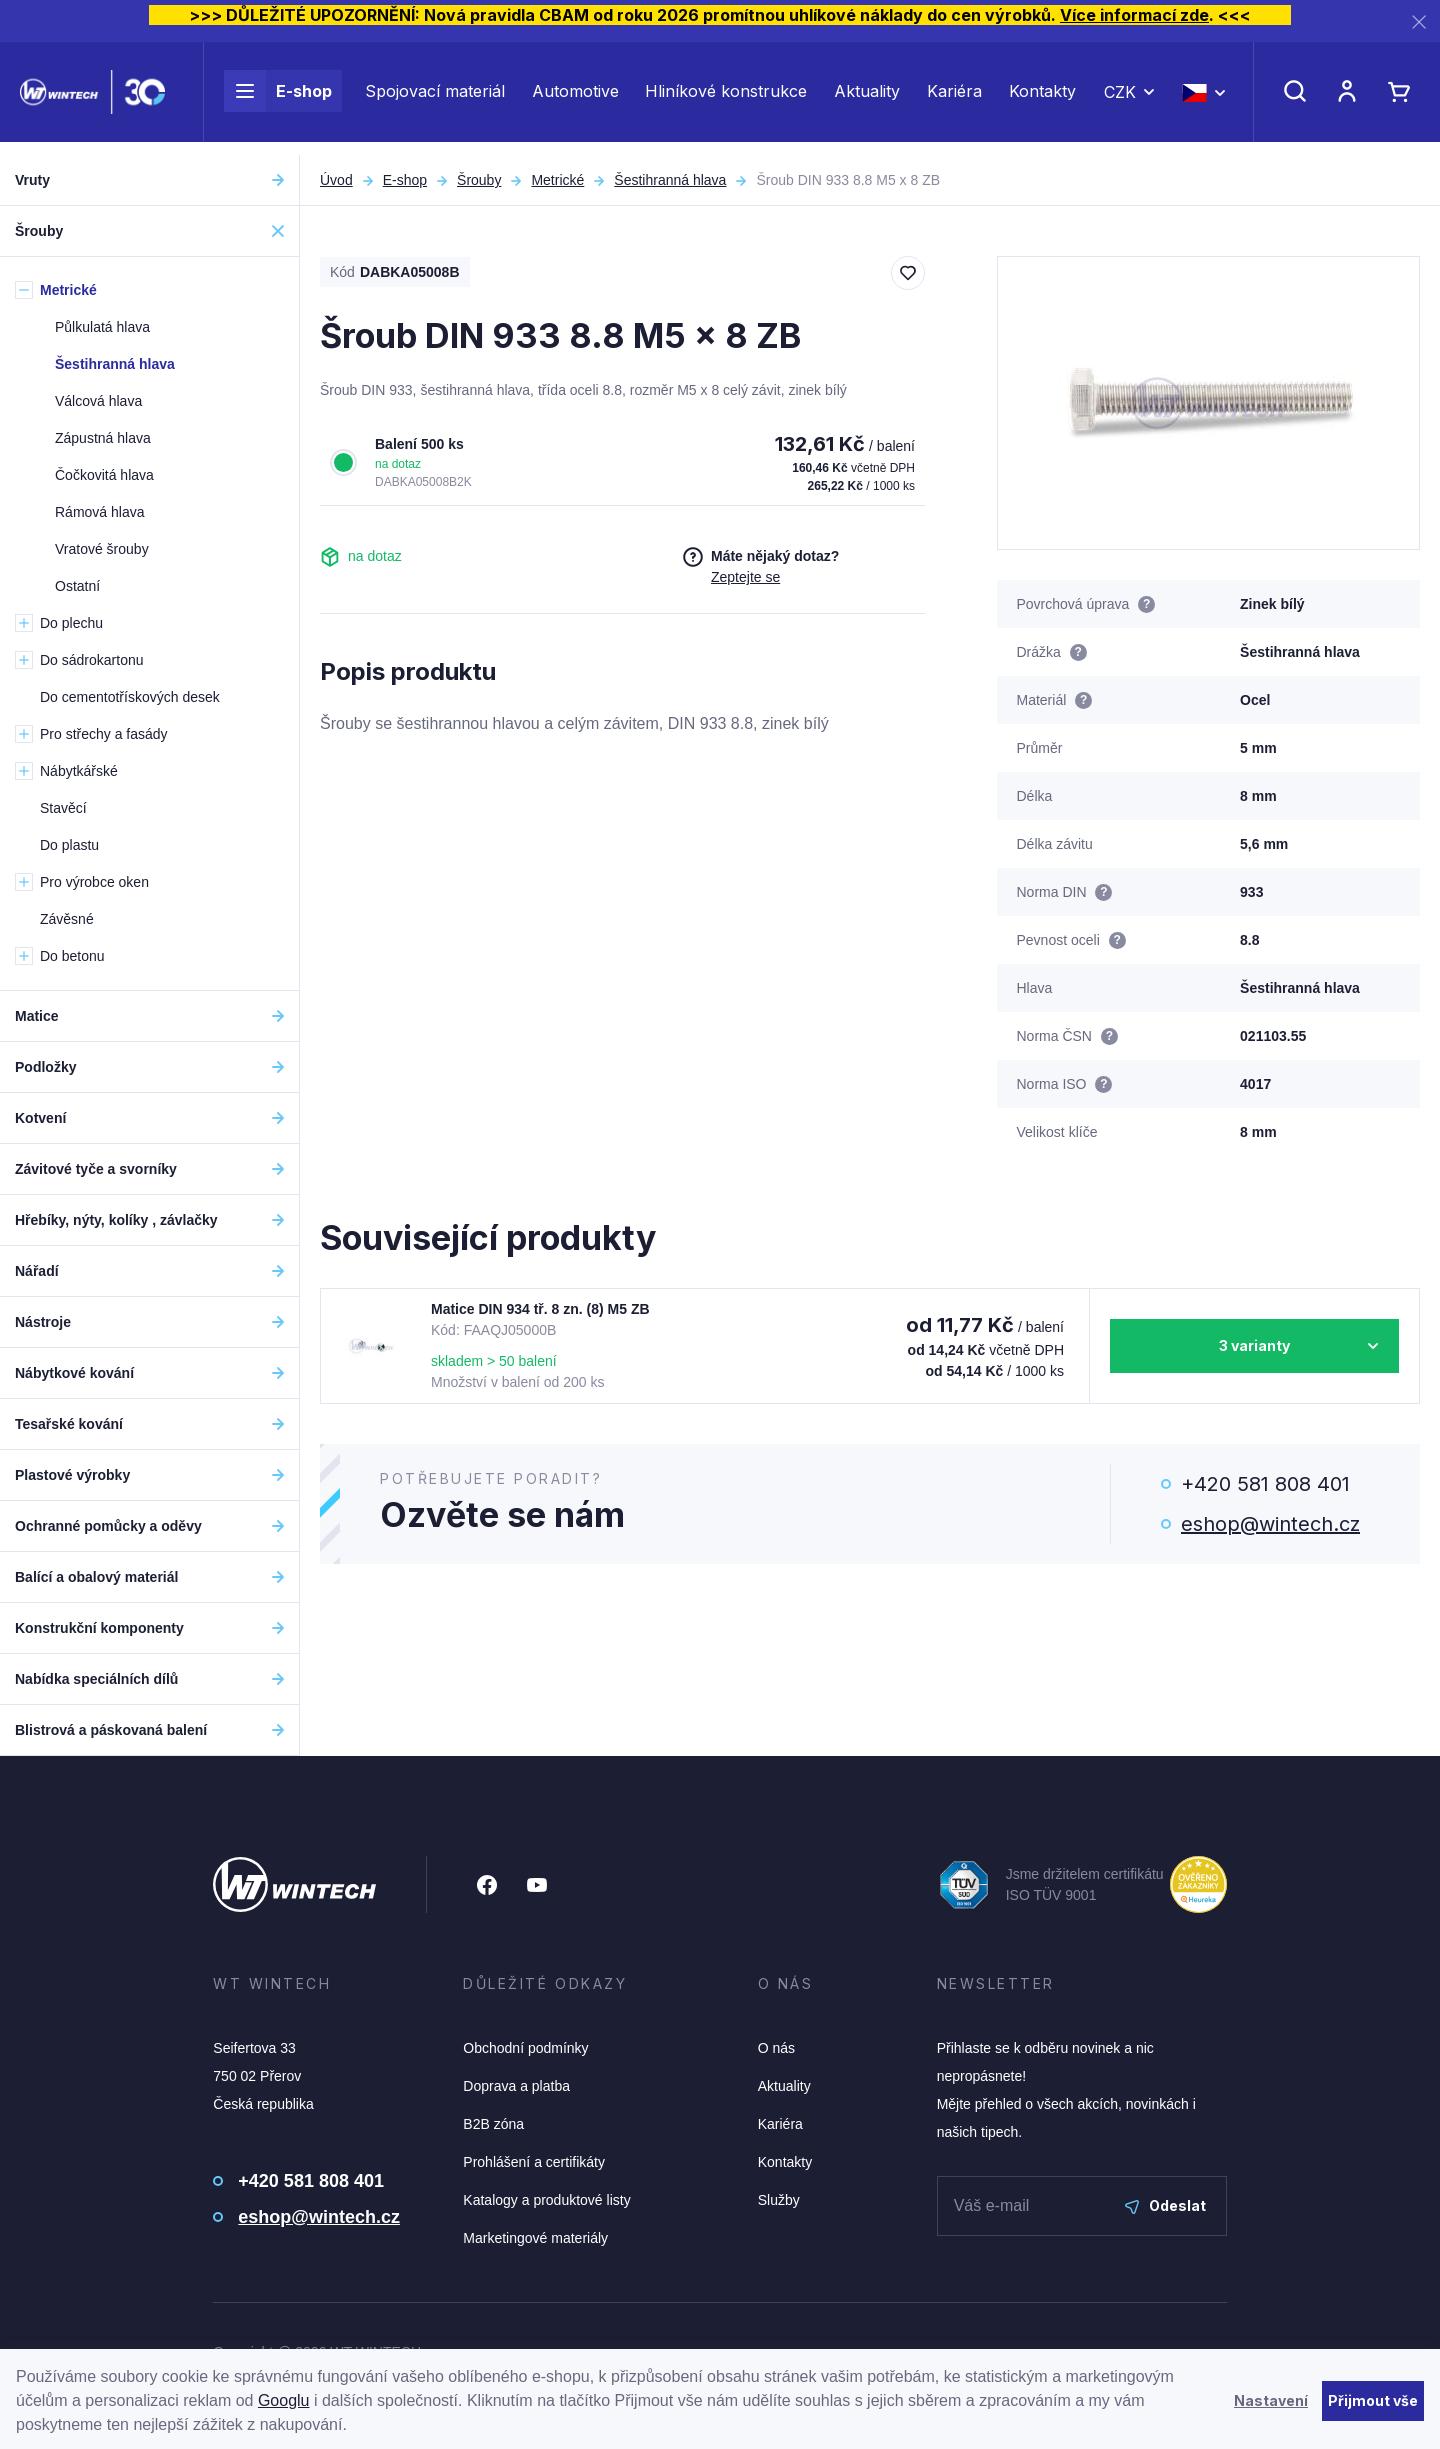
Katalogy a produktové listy (546, 2200)
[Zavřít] (1419, 21)
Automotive (575, 98)
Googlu (284, 2400)
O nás (776, 2048)
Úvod (336, 180)
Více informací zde (1134, 15)
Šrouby (479, 180)
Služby (779, 2200)
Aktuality (867, 98)
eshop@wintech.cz (1270, 1524)
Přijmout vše (1373, 2400)
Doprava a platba (516, 2086)
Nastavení (1271, 2400)
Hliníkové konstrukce (726, 98)
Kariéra (954, 98)
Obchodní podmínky (525, 2048)
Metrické (557, 180)
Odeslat (1165, 2205)
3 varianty (1254, 1345)
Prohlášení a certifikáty (534, 2162)
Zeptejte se (745, 577)
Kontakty (1042, 98)
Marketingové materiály (535, 2238)
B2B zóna (493, 2124)
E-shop (278, 98)
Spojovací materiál (435, 98)
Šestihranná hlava (670, 180)
